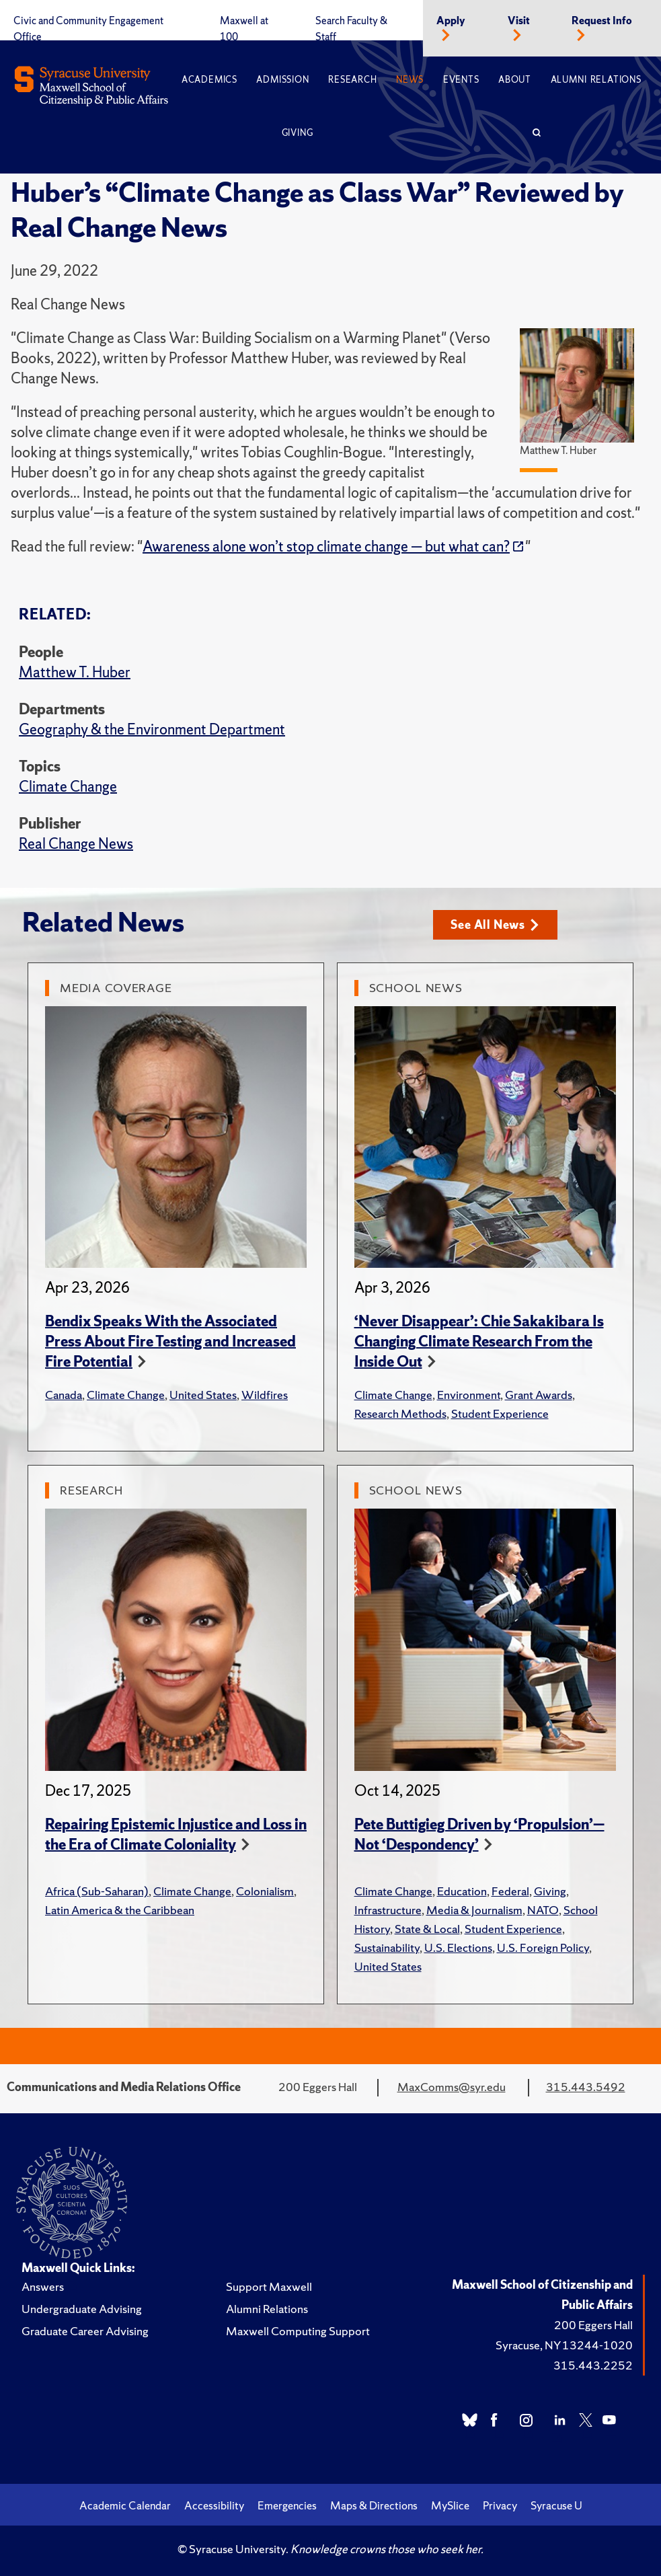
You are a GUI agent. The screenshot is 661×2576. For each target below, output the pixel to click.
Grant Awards (538, 1394)
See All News (495, 924)
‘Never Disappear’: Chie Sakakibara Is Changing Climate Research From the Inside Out (479, 1341)
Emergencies (287, 2505)
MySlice (450, 2505)
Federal (510, 1891)
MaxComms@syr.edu (451, 2086)
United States (203, 1394)
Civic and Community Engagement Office (88, 29)
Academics (209, 79)
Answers (43, 2286)
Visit (519, 21)
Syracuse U (556, 2505)
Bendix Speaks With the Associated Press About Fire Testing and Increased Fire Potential (170, 1341)
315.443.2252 (593, 2365)
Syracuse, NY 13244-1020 (564, 2345)
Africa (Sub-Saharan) (97, 1891)
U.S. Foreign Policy (543, 1947)
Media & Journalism (474, 1910)
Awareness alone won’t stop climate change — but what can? (326, 546)
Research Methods (400, 1413)
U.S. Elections (458, 1947)
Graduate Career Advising (85, 2331)
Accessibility (214, 2505)
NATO (543, 1910)
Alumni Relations (596, 79)
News (410, 79)
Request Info (602, 21)
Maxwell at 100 (244, 29)
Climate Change (68, 786)
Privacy (500, 2505)
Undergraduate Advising (82, 2308)
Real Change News (76, 844)
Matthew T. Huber (74, 672)
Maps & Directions (374, 2505)
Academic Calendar (125, 2505)
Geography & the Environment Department (152, 729)
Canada (63, 1394)
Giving (297, 133)
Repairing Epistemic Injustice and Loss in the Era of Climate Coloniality (176, 1834)
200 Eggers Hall (593, 2325)
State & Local (427, 1928)
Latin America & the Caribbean (119, 1910)
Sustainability (387, 1947)
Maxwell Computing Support (298, 2331)
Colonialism (265, 1891)
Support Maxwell (269, 2286)
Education (462, 1891)
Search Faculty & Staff (351, 29)
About (514, 79)
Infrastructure (388, 1910)
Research (352, 79)
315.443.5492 (585, 2086)
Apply (450, 21)
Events (461, 79)
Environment (468, 1394)
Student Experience (500, 1413)
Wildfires (264, 1394)
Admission (282, 79)
